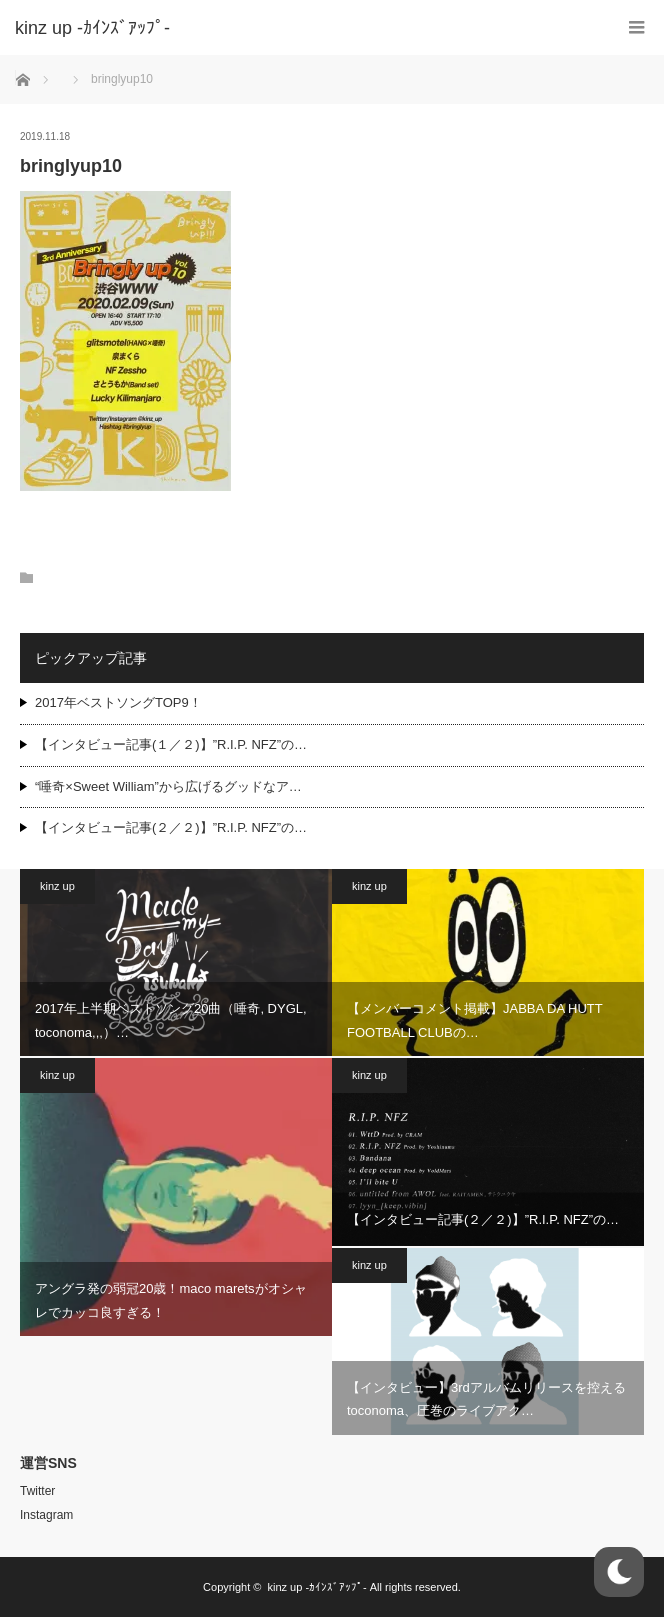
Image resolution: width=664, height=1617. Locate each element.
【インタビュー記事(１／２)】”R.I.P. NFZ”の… (171, 744)
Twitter (37, 1491)
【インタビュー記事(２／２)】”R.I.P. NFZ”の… (171, 827)
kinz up (57, 886)
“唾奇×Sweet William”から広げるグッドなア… (168, 786)
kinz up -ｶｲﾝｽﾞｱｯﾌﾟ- (316, 1587)
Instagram (46, 1515)
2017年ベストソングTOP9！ (118, 702)
